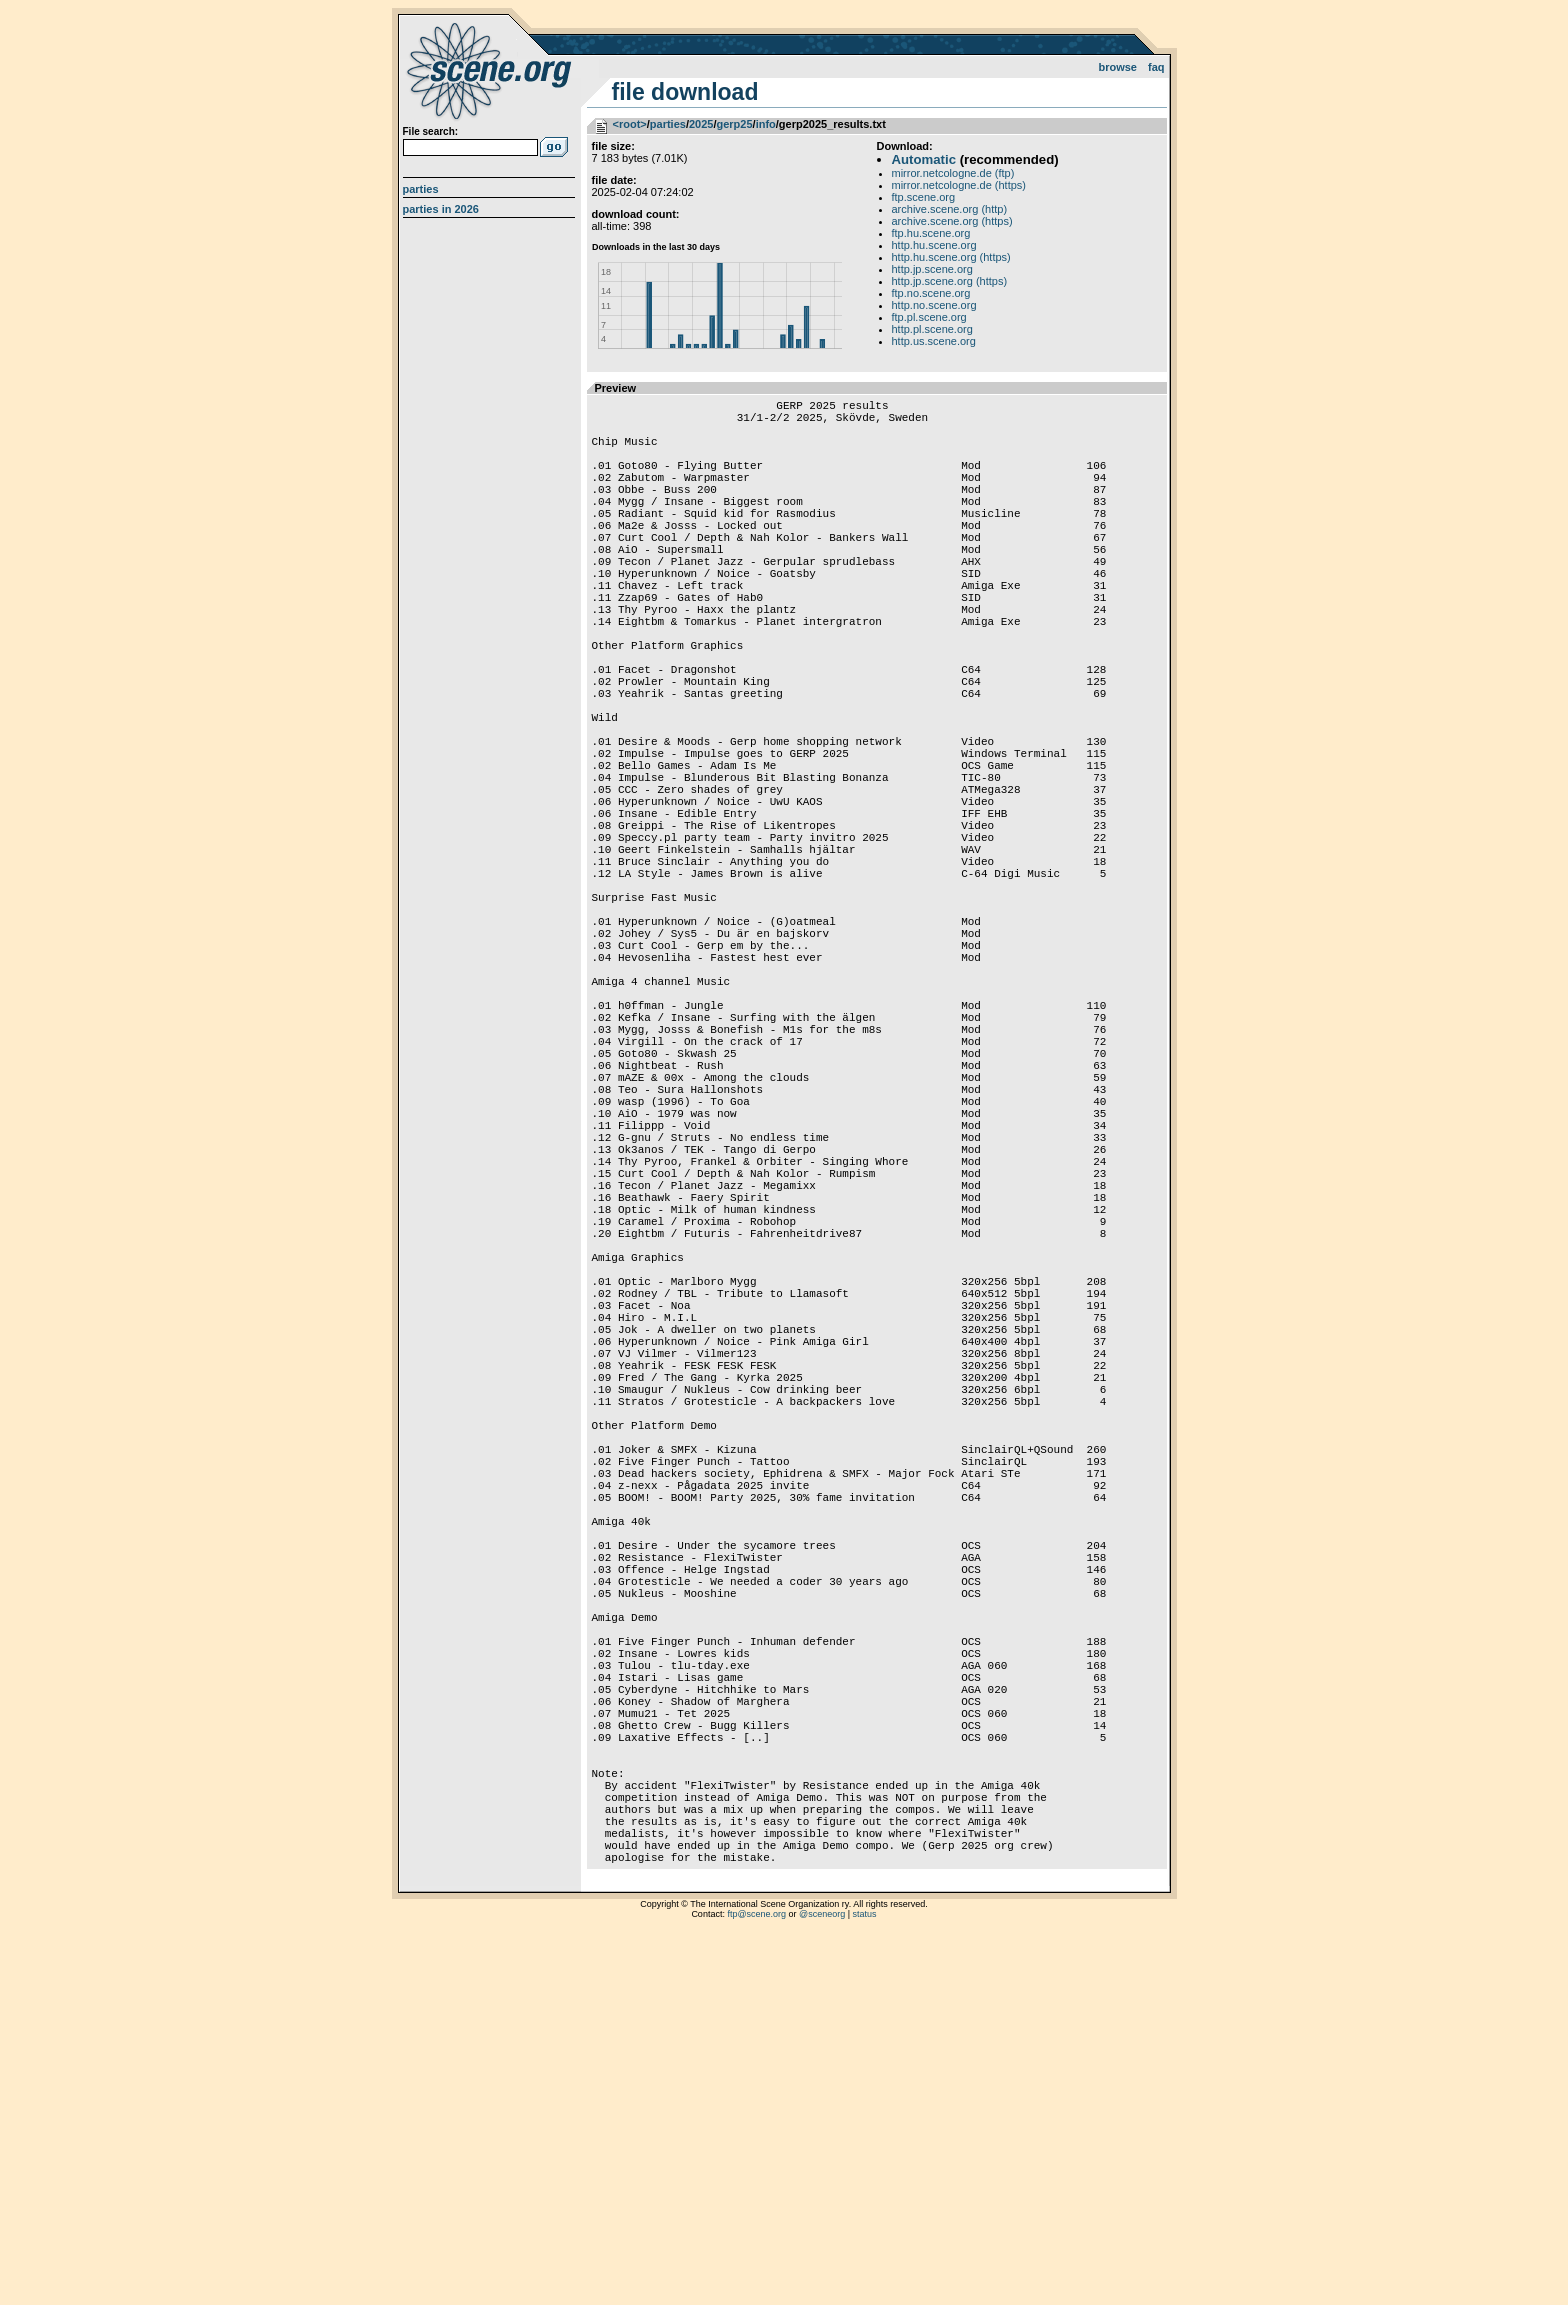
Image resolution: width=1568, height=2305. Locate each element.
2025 (701, 124)
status (865, 2280)
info (766, 124)
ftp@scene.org (756, 2280)
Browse (1117, 67)
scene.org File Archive (491, 70)
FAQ (1156, 67)
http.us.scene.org (934, 341)
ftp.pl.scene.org (929, 317)
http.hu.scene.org (934, 245)
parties (668, 124)
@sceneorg (822, 2280)
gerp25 (734, 124)
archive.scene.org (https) (952, 221)
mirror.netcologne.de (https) (959, 185)
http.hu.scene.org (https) (951, 257)
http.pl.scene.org (932, 329)
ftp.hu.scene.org (931, 233)
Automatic (924, 159)
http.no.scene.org (934, 305)
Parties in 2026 (441, 209)
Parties (421, 189)
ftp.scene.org (924, 197)
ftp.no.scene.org (931, 293)
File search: (431, 131)
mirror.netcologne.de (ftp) (953, 173)
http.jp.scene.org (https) (950, 281)
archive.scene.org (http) (950, 209)
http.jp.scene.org (932, 269)
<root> (630, 124)
